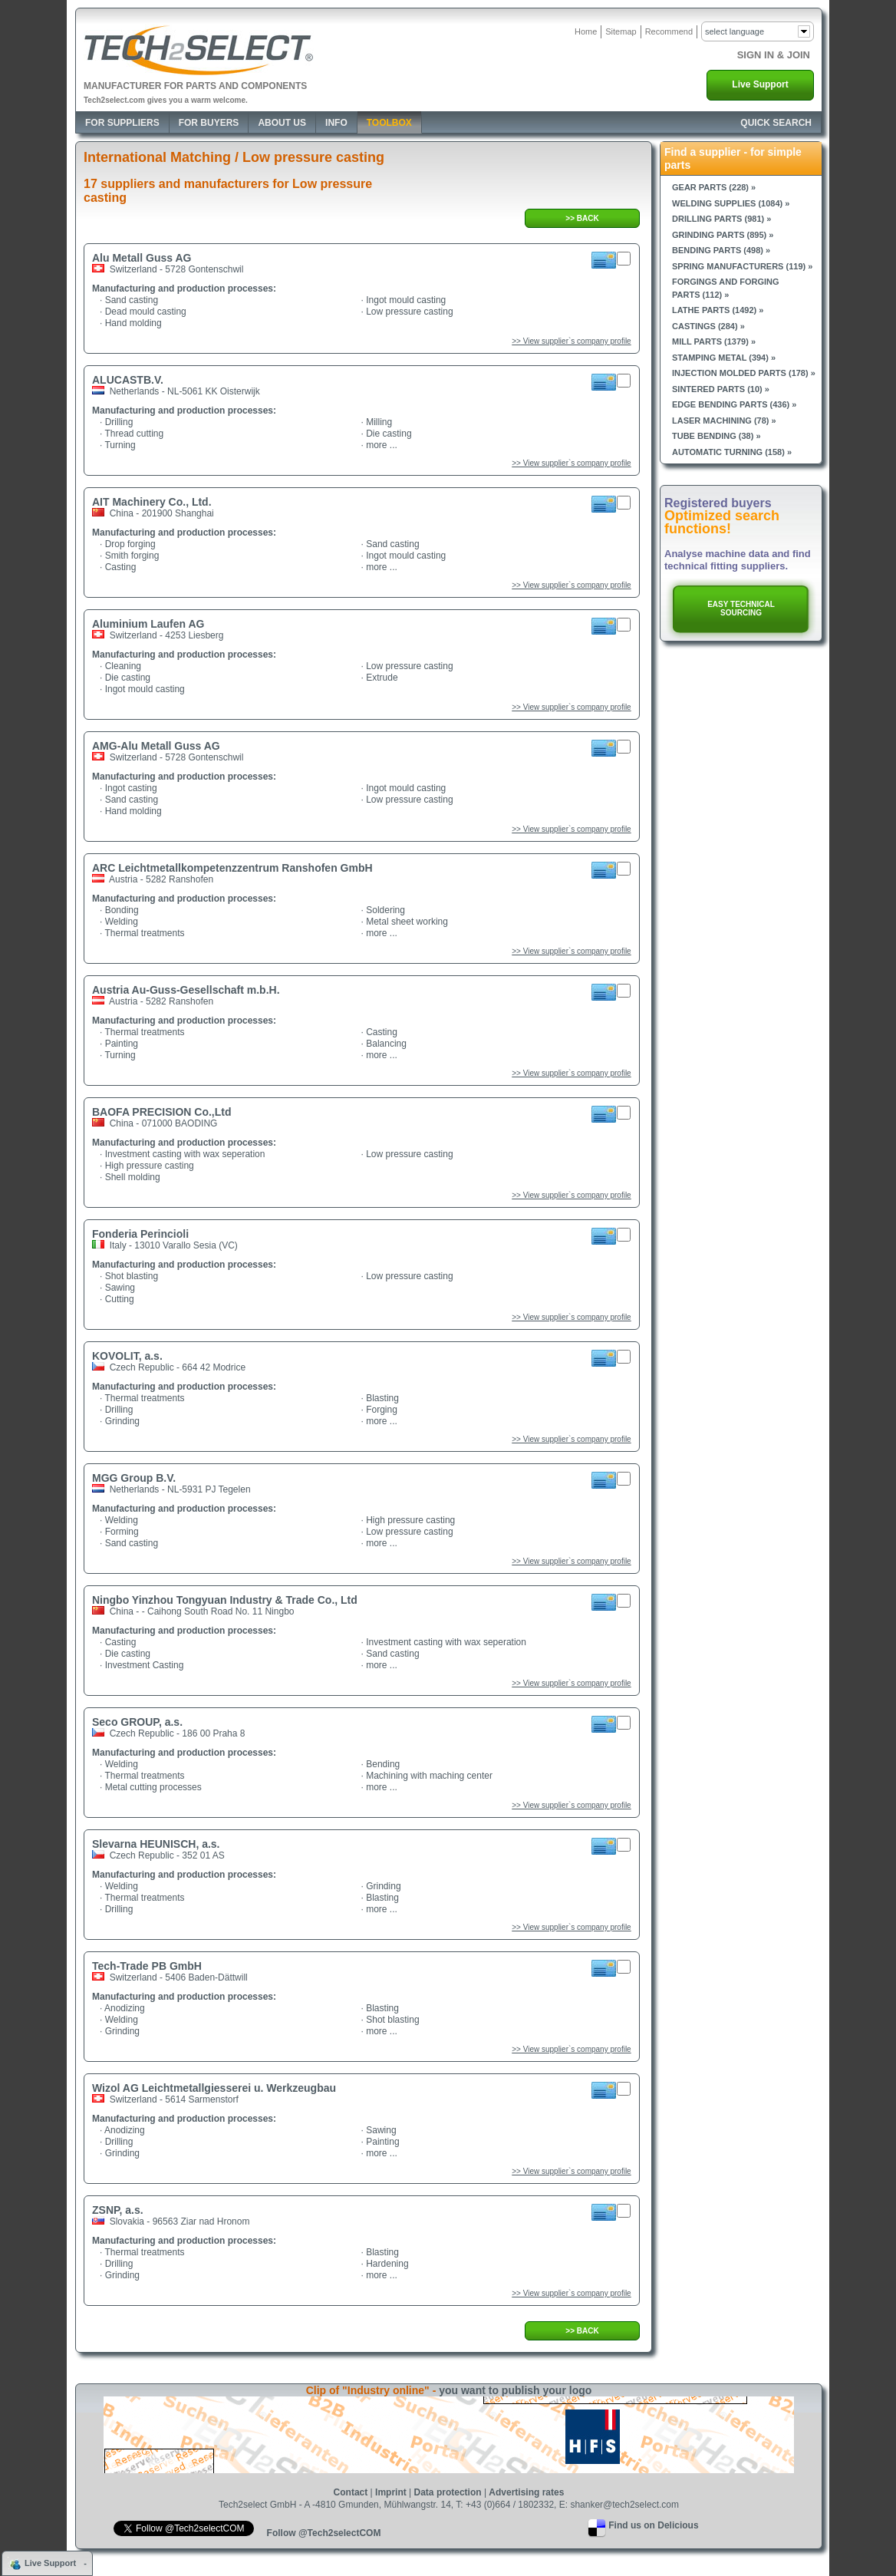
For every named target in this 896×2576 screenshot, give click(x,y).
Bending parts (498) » (721, 250)
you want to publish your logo (515, 2390)
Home (586, 31)
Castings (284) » (708, 326)
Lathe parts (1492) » (717, 310)
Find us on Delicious (653, 2525)
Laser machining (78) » (724, 420)
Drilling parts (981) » (721, 218)
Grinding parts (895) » (722, 234)
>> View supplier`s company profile (571, 341)
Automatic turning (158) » (732, 452)
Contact (351, 2492)
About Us (282, 122)
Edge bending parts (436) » (734, 404)
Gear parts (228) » (714, 187)
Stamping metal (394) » (724, 357)
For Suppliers (122, 122)
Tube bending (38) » (716, 435)
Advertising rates (526, 2492)
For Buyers (209, 122)
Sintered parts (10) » (720, 389)
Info (336, 122)
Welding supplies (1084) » (730, 203)
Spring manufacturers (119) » (742, 266)
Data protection (448, 2492)
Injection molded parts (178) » (743, 373)
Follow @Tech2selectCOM (324, 2533)
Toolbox (389, 122)
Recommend (669, 31)
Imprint (391, 2492)
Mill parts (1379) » (714, 341)
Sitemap (620, 31)
